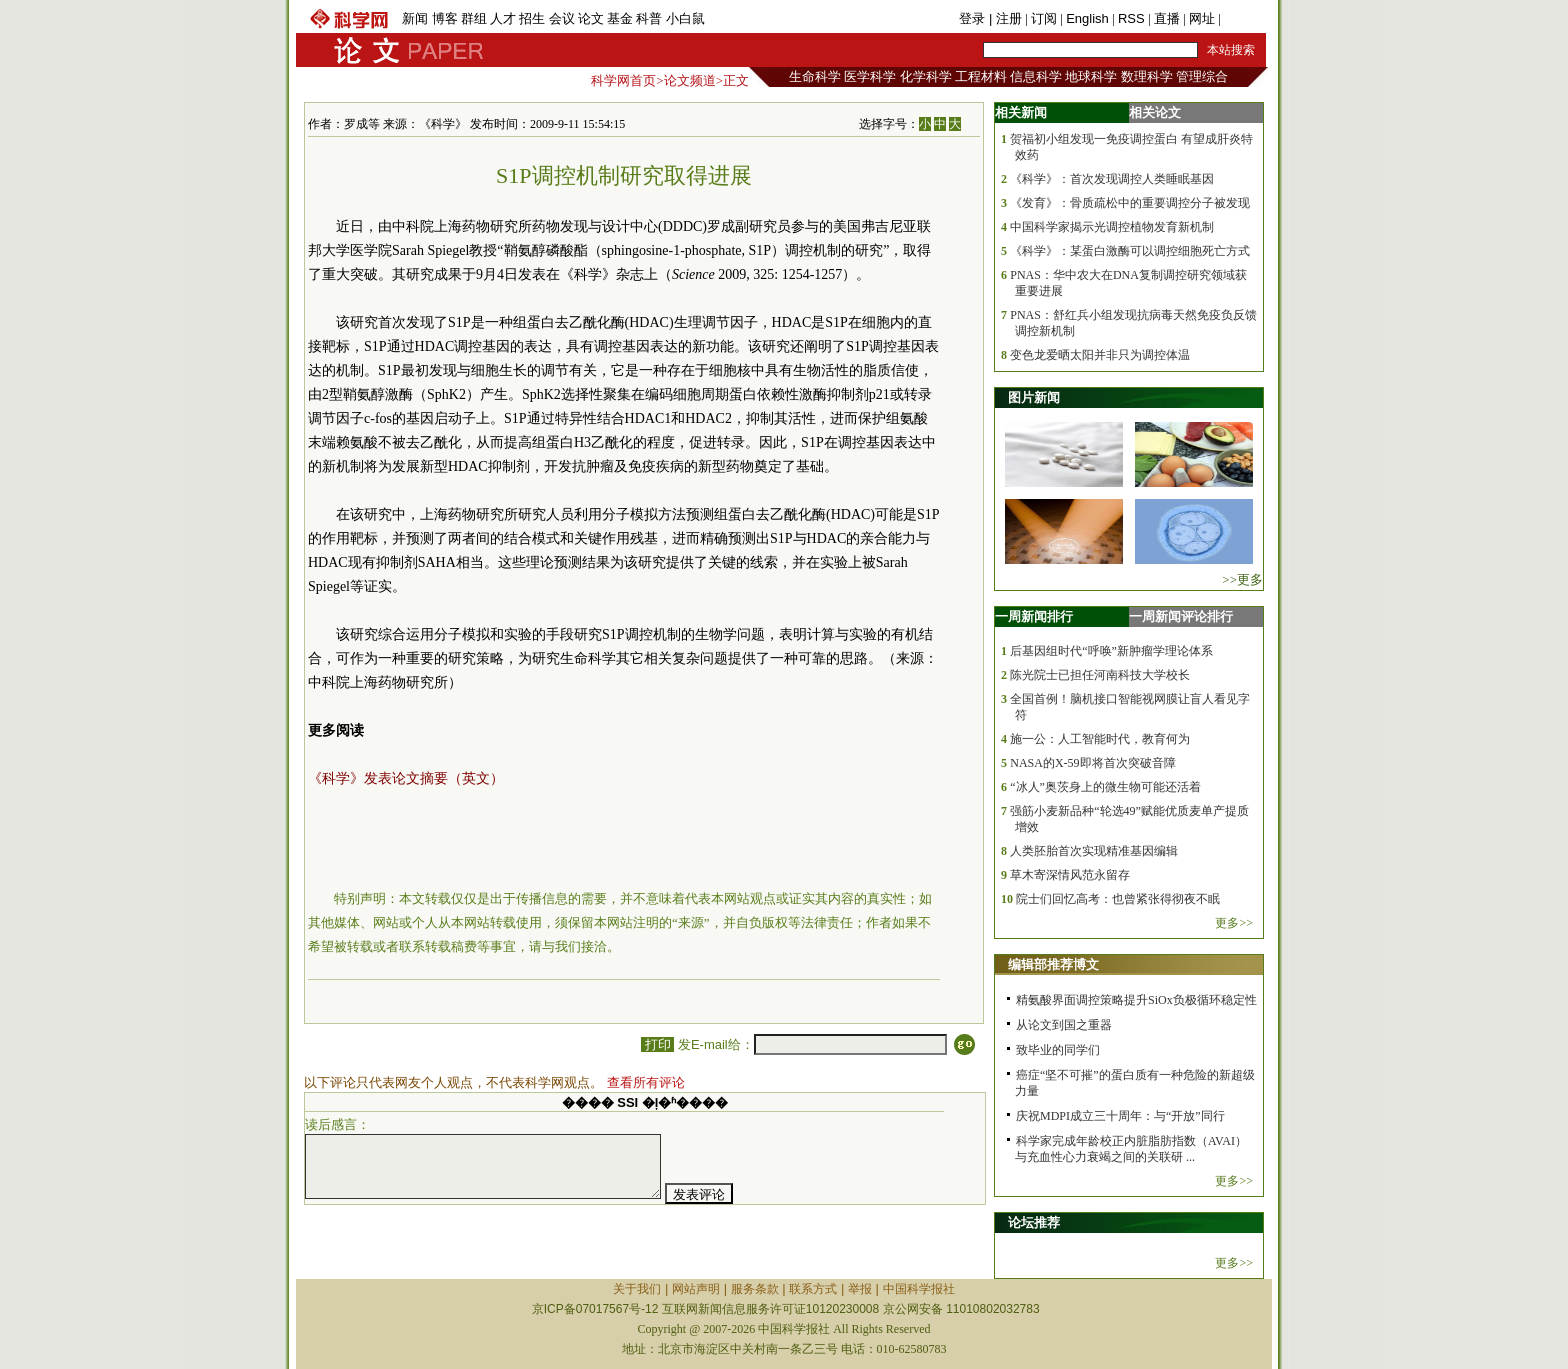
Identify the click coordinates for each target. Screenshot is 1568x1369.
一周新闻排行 (1034, 616)
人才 (503, 18)
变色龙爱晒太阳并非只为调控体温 (1100, 355)
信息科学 (1036, 76)
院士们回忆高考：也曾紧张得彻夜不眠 (1118, 899)
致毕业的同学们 (1058, 1050)
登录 (974, 18)
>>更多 (1242, 579)
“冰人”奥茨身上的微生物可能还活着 (1105, 787)
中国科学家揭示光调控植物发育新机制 (1112, 227)
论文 (591, 18)
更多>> (1234, 923)
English (1087, 18)
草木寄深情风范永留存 (1070, 875)
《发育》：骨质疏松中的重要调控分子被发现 (1130, 203)
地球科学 (1091, 76)
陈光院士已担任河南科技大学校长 (1100, 675)
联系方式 (813, 1289)
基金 (620, 18)
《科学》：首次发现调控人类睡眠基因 (1112, 179)
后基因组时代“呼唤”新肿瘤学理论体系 (1111, 651)
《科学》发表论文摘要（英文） (406, 778)
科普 (649, 18)
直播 (1167, 18)
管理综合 (1202, 76)
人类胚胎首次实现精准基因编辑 (1094, 851)
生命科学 (815, 76)
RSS (1131, 18)
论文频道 (690, 80)
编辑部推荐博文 (1053, 964)
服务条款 (755, 1289)
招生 (532, 18)
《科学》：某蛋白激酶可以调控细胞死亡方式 (1130, 251)
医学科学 (870, 76)
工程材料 (981, 76)
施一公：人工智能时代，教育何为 (1100, 739)
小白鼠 (685, 18)
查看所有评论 (646, 1082)
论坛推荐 (1034, 1222)
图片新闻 (1034, 397)
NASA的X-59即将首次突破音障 (1092, 763)
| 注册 (1005, 18)
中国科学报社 (919, 1289)
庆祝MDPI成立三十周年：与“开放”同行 (1120, 1116)
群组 (474, 18)
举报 (860, 1289)
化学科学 (926, 76)
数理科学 (1147, 76)
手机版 (1243, 18)
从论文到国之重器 (1064, 1025)
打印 (657, 1044)
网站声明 (696, 1289)
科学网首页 (623, 80)
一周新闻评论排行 (1181, 616)
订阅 (1044, 18)
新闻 (415, 18)
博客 (445, 18)
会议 (562, 18)
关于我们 (637, 1289)
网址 (1202, 18)
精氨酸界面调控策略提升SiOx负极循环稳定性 (1136, 1000)
